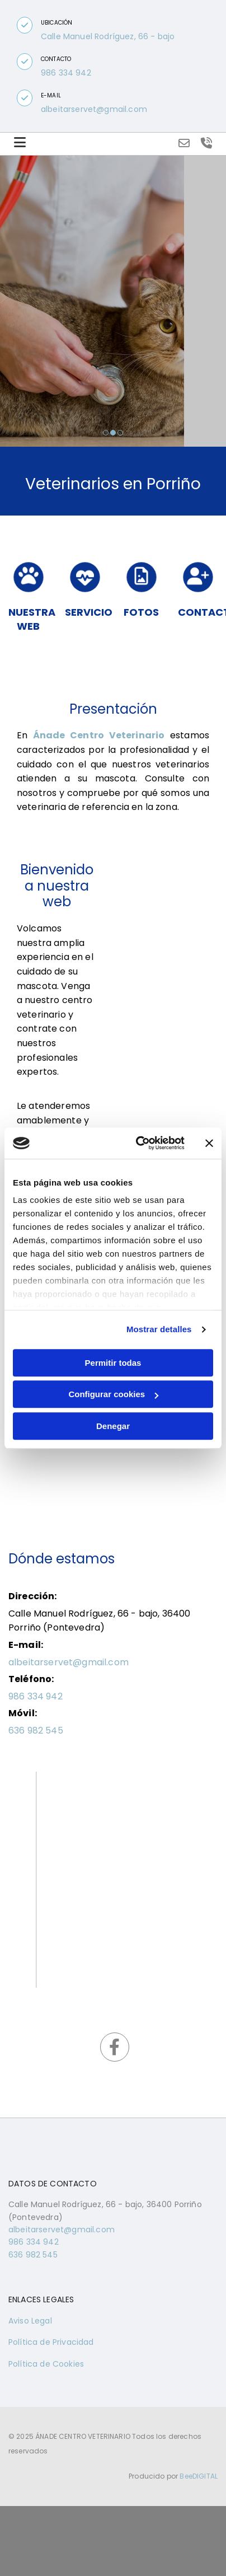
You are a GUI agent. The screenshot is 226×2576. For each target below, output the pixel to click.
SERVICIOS (92, 612)
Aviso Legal (30, 2320)
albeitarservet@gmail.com (94, 109)
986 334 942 (66, 72)
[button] (24, 25)
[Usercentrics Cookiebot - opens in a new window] (139, 1143)
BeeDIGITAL (199, 2476)
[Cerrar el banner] (209, 1143)
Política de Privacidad (51, 2342)
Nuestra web (31, 619)
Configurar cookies (113, 1394)
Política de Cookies (46, 2363)
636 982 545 (35, 1730)
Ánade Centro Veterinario (99, 735)
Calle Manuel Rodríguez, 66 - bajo (108, 36)
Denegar (113, 1426)
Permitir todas (113, 1362)
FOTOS (141, 612)
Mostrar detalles (159, 1329)
